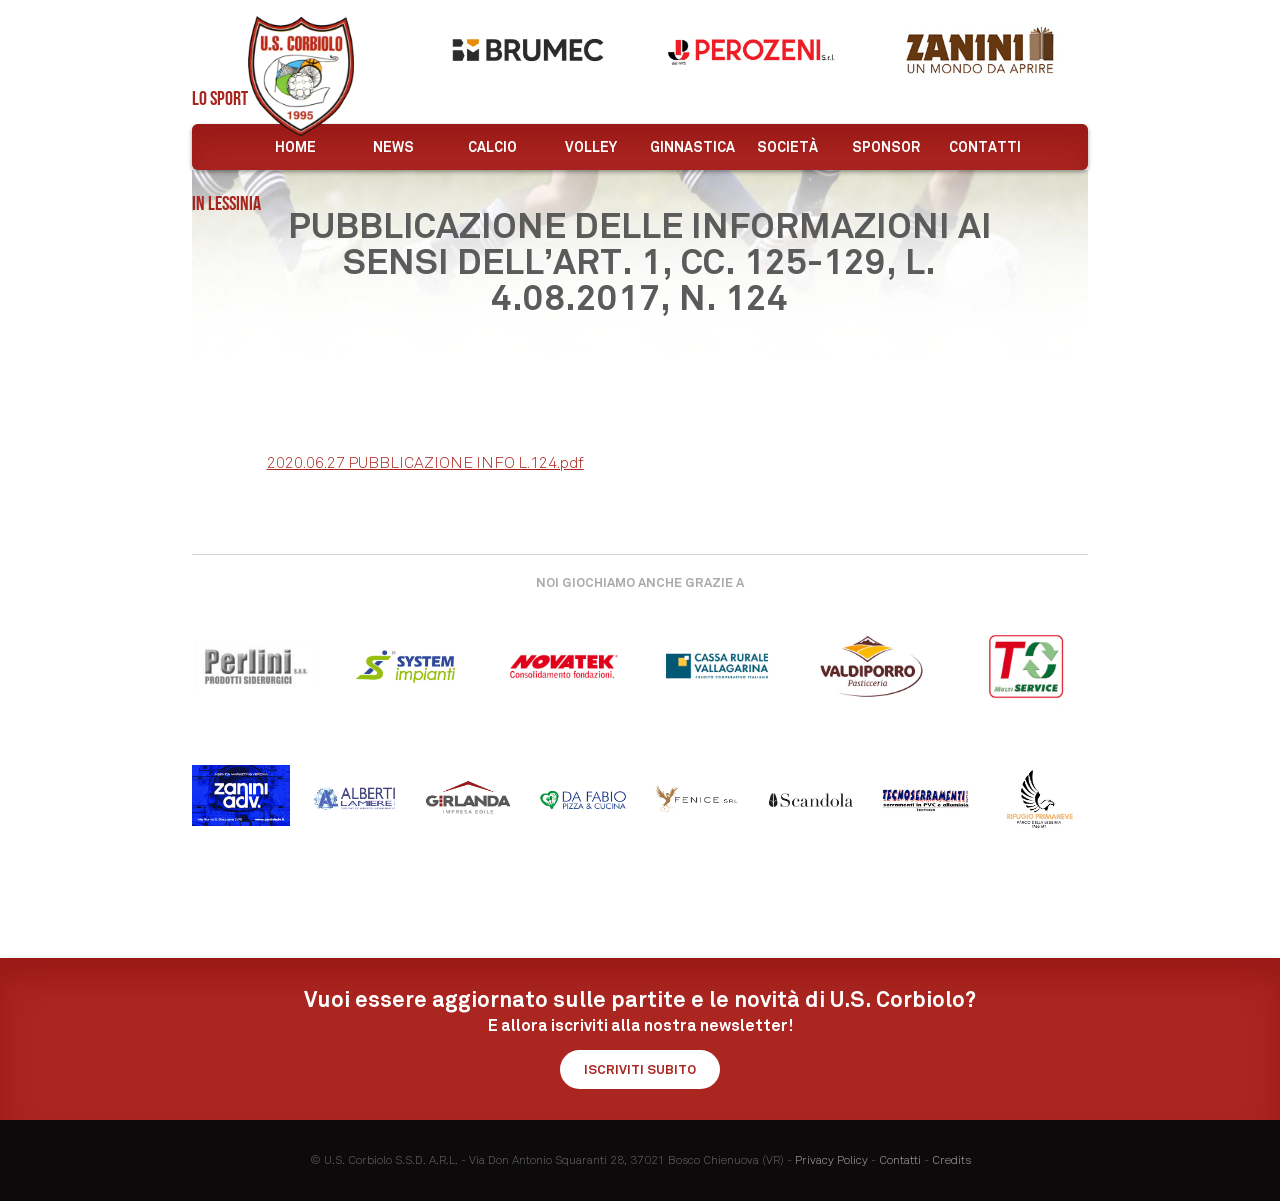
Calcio (492, 147)
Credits (951, 1160)
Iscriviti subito (640, 1069)
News (393, 147)
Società (787, 147)
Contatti (985, 147)
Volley (591, 147)
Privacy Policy (831, 1160)
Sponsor (886, 147)
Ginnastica (692, 147)
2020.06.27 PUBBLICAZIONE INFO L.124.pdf (425, 462)
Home (295, 147)
